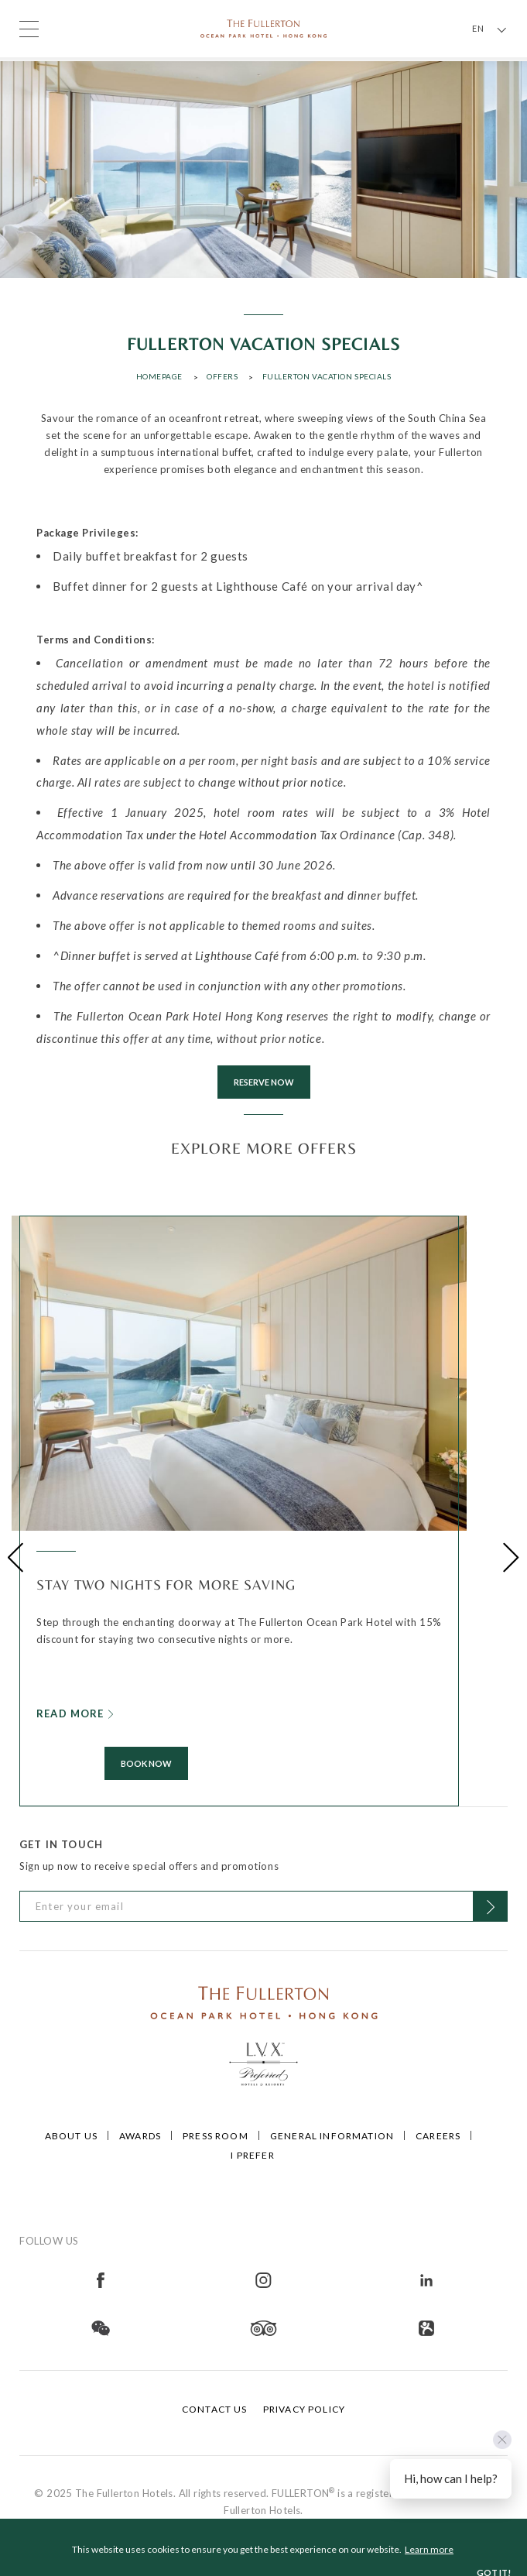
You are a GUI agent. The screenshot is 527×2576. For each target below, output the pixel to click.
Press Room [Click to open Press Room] (215, 2136)
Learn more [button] (429, 2549)
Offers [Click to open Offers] (222, 376)
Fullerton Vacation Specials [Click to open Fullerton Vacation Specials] (327, 376)
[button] (16, 1557)
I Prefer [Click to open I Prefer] (252, 2155)
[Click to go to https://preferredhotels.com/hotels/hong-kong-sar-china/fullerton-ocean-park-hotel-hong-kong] (264, 2062)
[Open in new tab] (100, 2279)
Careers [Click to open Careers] (438, 2136)
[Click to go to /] (264, 2001)
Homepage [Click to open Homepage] (159, 376)
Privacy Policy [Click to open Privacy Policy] (304, 2409)
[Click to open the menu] (29, 29)
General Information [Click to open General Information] (332, 2136)
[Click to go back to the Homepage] (264, 27)
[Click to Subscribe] (490, 1906)
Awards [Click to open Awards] (140, 2136)
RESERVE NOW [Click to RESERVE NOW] (264, 1082)
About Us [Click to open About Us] (71, 2136)
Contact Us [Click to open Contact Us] (215, 2409)
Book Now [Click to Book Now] (146, 1763)
